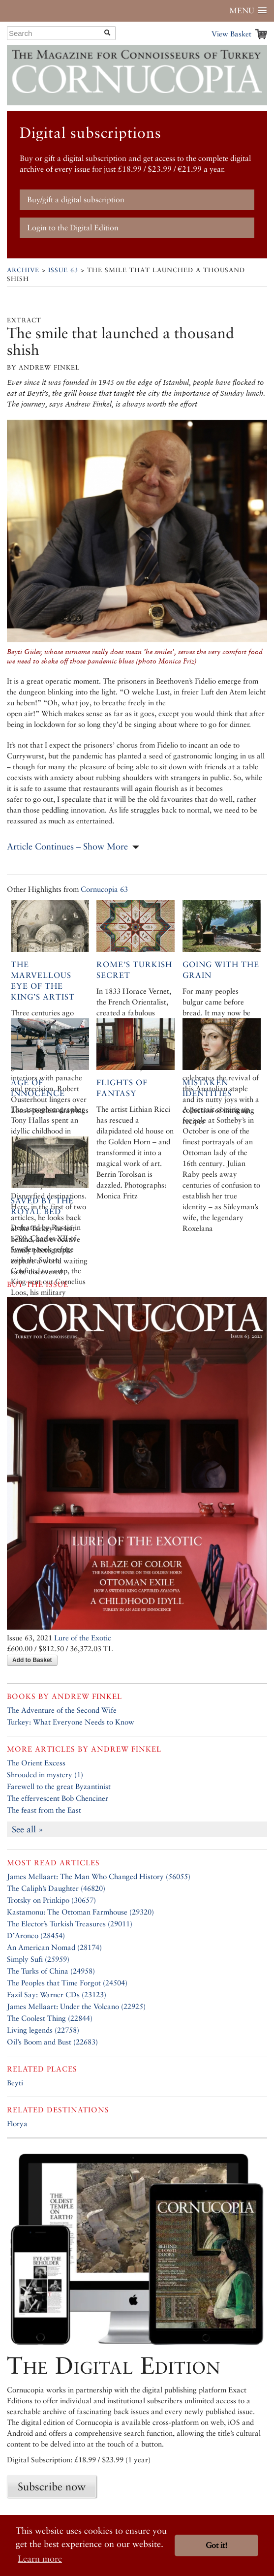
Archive (23, 270)
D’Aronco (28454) (36, 1935)
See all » (27, 1829)
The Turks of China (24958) (51, 1971)
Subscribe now (52, 2486)
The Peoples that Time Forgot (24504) (67, 1983)
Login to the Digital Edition (73, 227)
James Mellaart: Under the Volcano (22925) (76, 2006)
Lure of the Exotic (82, 1638)
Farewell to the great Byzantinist (59, 1786)
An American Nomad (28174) (54, 1947)
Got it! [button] (216, 2545)
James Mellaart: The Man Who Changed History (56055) (98, 1876)
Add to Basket (32, 1660)
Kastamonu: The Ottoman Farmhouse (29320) (80, 1912)
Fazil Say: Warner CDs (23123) (56, 1994)
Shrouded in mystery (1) (45, 1774)
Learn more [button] (40, 2558)
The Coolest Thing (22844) (49, 2018)
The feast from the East (44, 1810)
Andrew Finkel (87, 1696)
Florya (17, 2123)
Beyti (15, 2082)
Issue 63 (63, 270)
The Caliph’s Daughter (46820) (56, 1888)
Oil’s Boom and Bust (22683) (52, 2042)
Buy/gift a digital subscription (75, 199)
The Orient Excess (36, 1763)
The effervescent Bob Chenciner (57, 1798)
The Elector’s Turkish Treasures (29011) (69, 1923)
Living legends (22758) (43, 2030)
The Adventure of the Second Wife (62, 1710)
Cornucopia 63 (104, 889)
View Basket (231, 34)
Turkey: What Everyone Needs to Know (70, 1722)
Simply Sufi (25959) (38, 1959)
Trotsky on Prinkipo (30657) (51, 1900)
